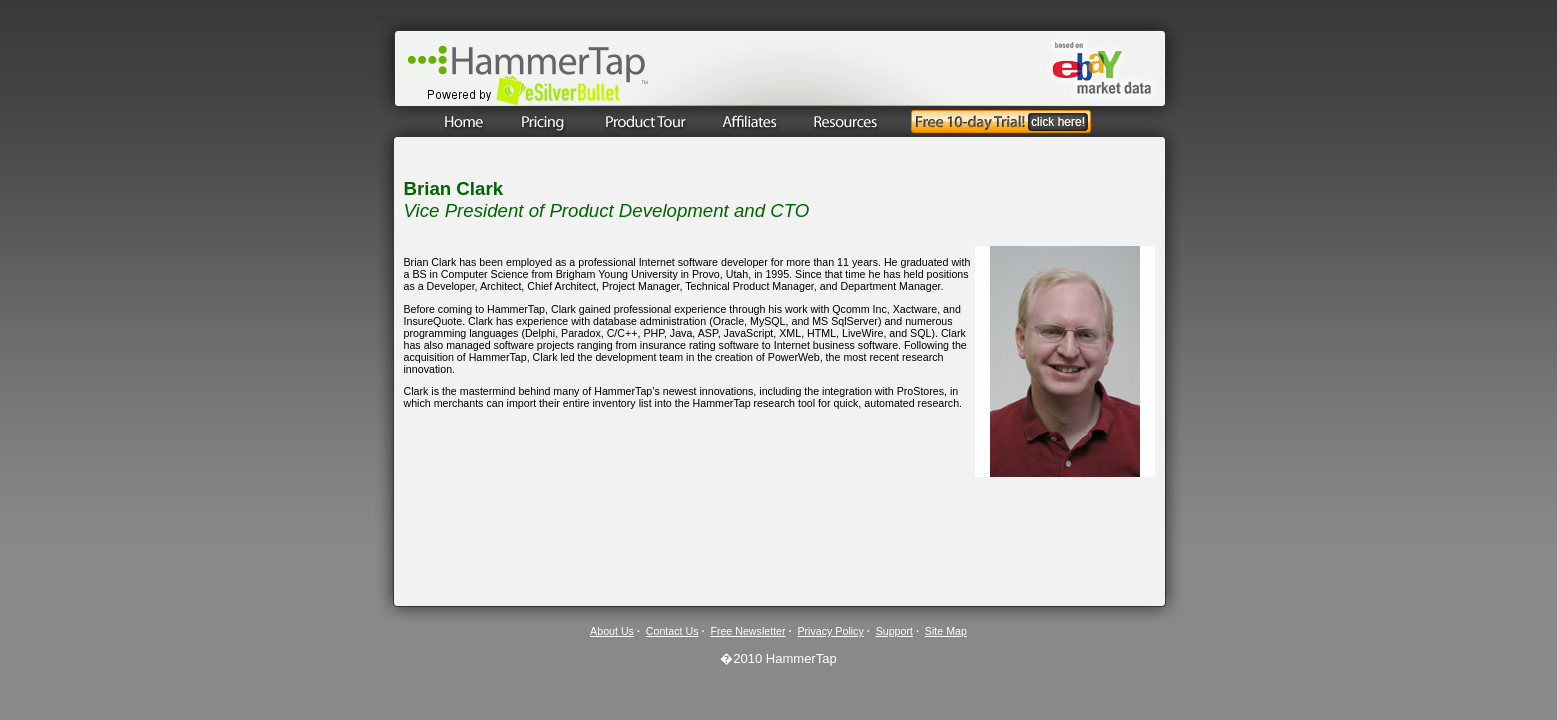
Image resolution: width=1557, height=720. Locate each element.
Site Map (946, 631)
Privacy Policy (830, 631)
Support (894, 631)
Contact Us (672, 631)
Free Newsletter (747, 631)
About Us (612, 631)
